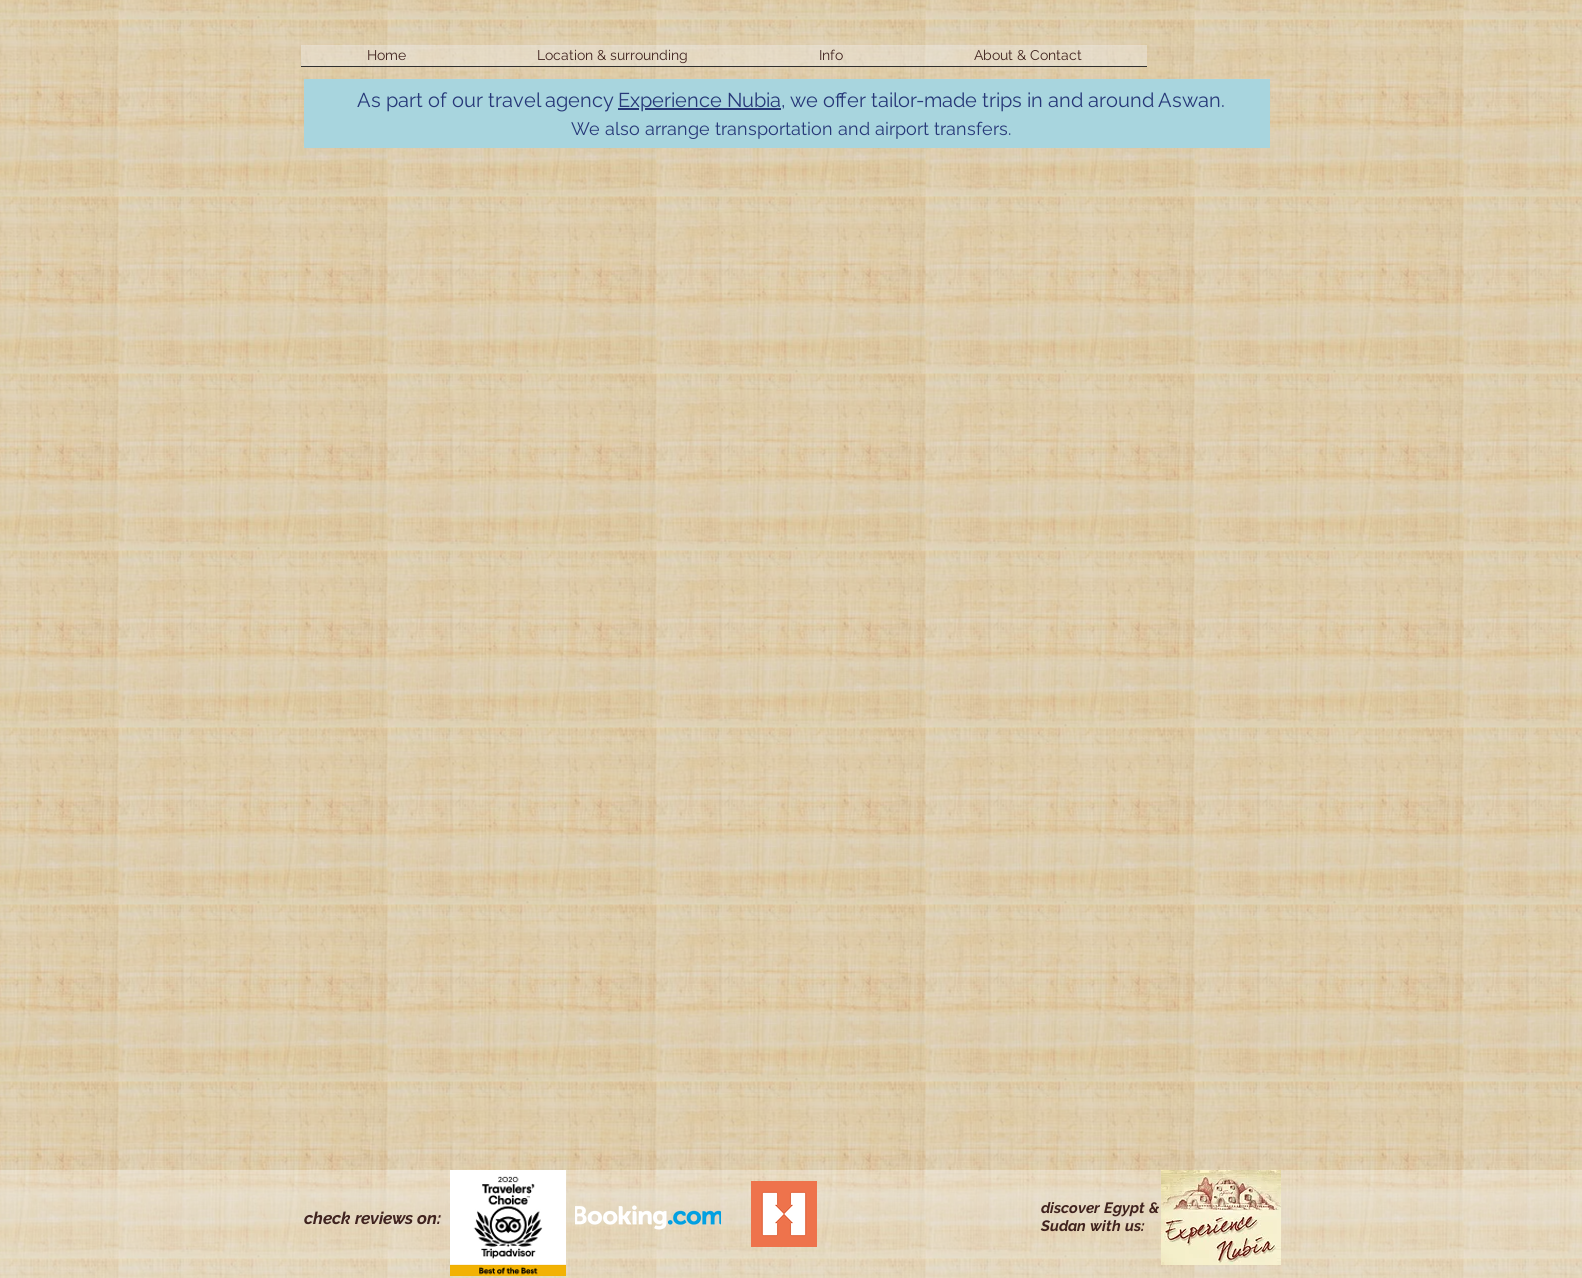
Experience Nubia (699, 100)
